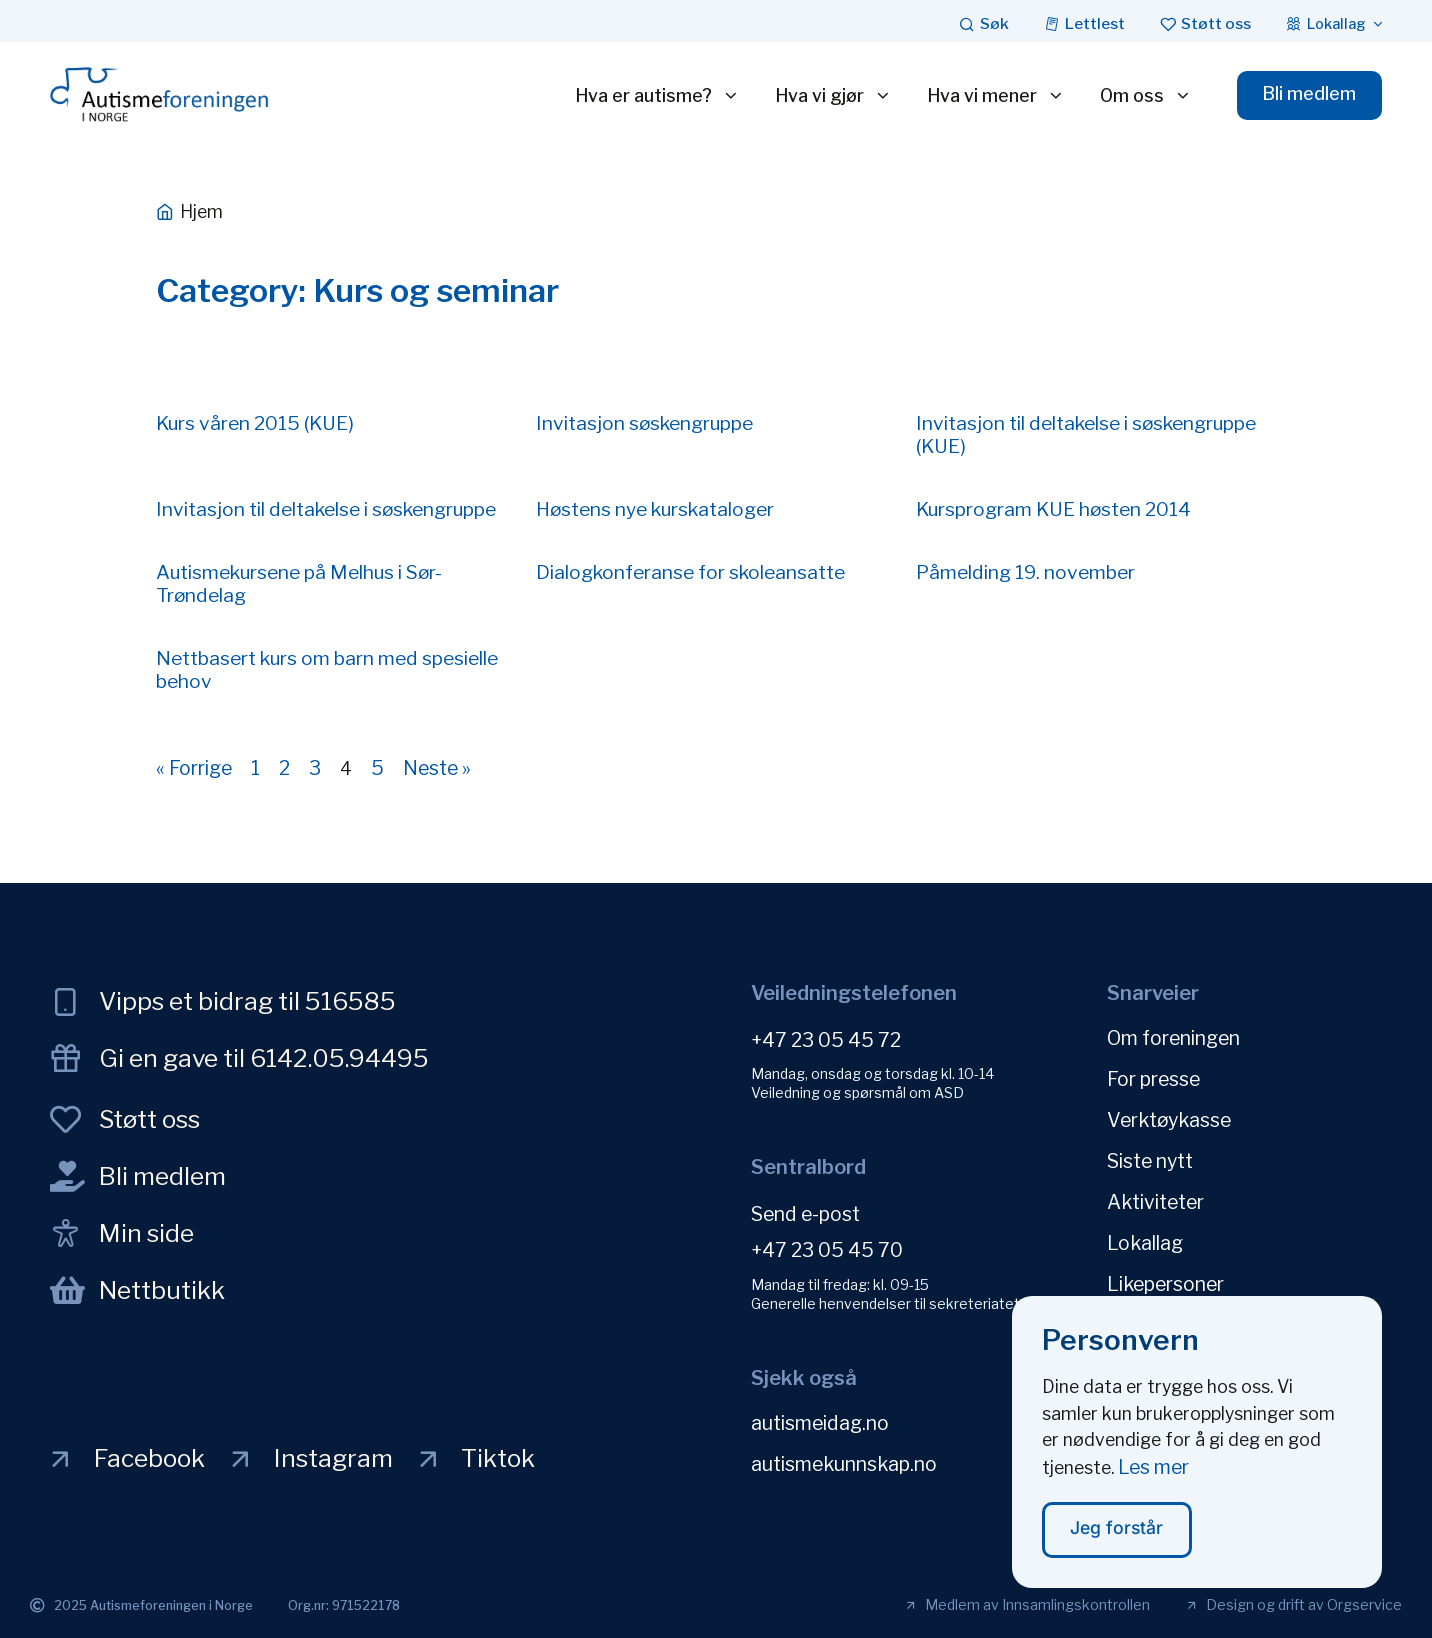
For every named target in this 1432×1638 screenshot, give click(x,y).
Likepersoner (1165, 1284)
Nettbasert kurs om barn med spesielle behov (327, 669)
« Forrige (194, 768)
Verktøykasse (1169, 1120)
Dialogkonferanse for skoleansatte (690, 572)
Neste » (437, 768)
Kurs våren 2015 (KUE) (255, 423)
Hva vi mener (996, 96)
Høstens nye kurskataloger (655, 509)
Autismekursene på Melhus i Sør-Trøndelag (299, 583)
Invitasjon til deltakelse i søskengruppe (326, 509)
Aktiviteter (1155, 1202)
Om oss (1146, 96)
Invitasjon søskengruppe (644, 423)
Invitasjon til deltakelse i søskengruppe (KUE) (1086, 434)
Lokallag (1145, 1243)
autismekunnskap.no (844, 1464)
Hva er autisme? (657, 96)
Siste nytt (1150, 1161)
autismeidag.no (820, 1423)
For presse (1153, 1079)
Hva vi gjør (833, 96)
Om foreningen (1173, 1038)
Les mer (1153, 1478)
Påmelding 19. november (1025, 572)
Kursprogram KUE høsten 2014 (1053, 509)
